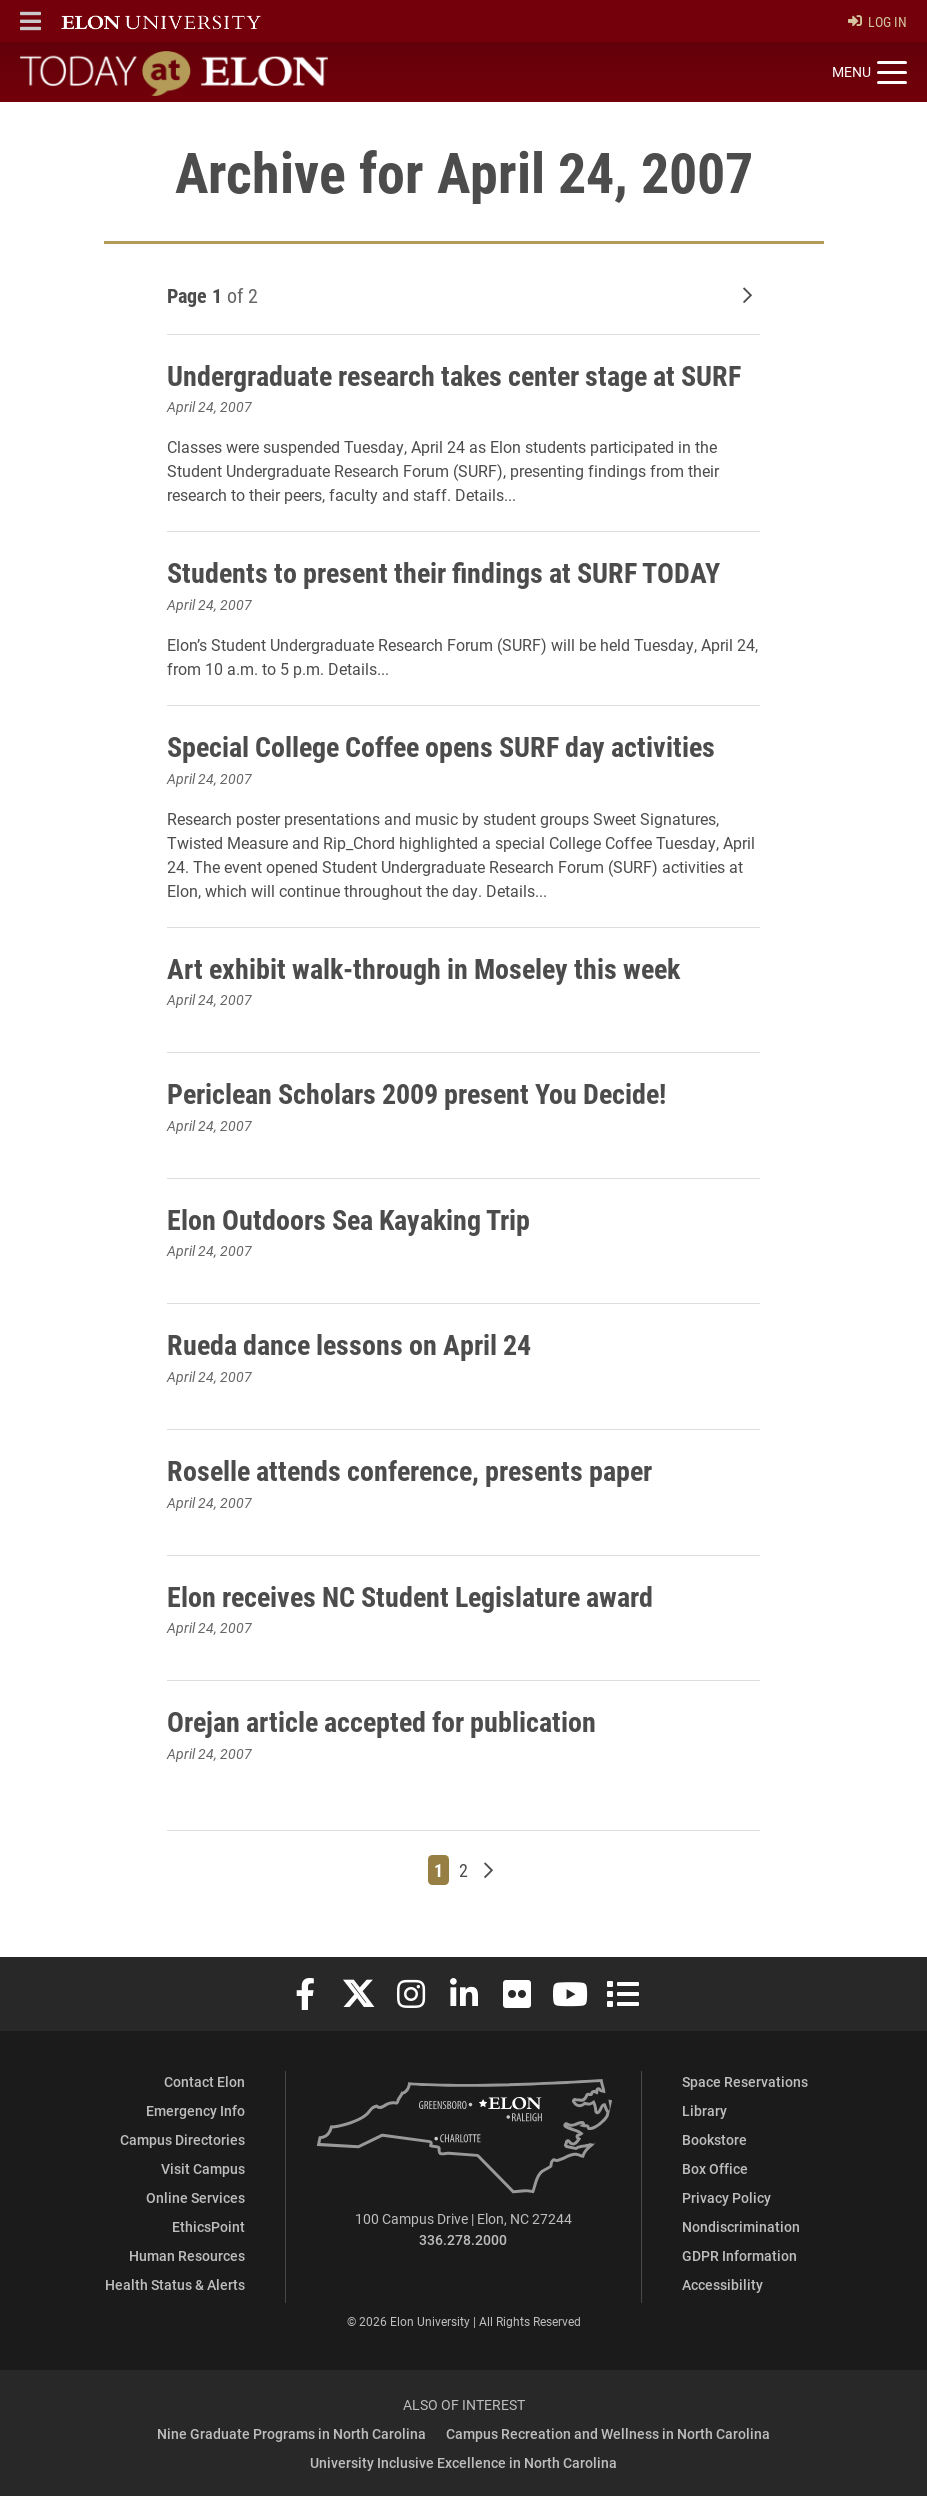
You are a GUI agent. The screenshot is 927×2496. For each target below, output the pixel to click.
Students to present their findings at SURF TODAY (443, 572)
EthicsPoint (208, 2226)
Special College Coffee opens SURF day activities (441, 746)
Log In (877, 21)
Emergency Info (195, 2110)
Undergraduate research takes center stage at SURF (454, 375)
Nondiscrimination (741, 2226)
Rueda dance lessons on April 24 (349, 1344)
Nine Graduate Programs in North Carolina (291, 2433)
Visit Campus (203, 2168)
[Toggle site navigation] (869, 73)
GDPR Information (739, 2255)
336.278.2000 (463, 2239)
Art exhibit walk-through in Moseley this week (423, 968)
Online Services (195, 2197)
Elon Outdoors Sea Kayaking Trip (348, 1219)
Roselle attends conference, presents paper (409, 1470)
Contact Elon (204, 2081)
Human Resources (187, 2255)
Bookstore (714, 2139)
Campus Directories (182, 2139)
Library (704, 2110)
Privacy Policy (726, 2197)
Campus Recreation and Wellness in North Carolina (608, 2433)
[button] (30, 21)
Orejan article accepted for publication (381, 1721)
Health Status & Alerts (175, 2284)
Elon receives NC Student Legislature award (410, 1596)
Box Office (715, 2168)
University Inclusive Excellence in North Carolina (463, 2462)
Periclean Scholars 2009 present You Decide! (416, 1093)
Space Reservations (745, 2081)
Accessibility (722, 2284)
